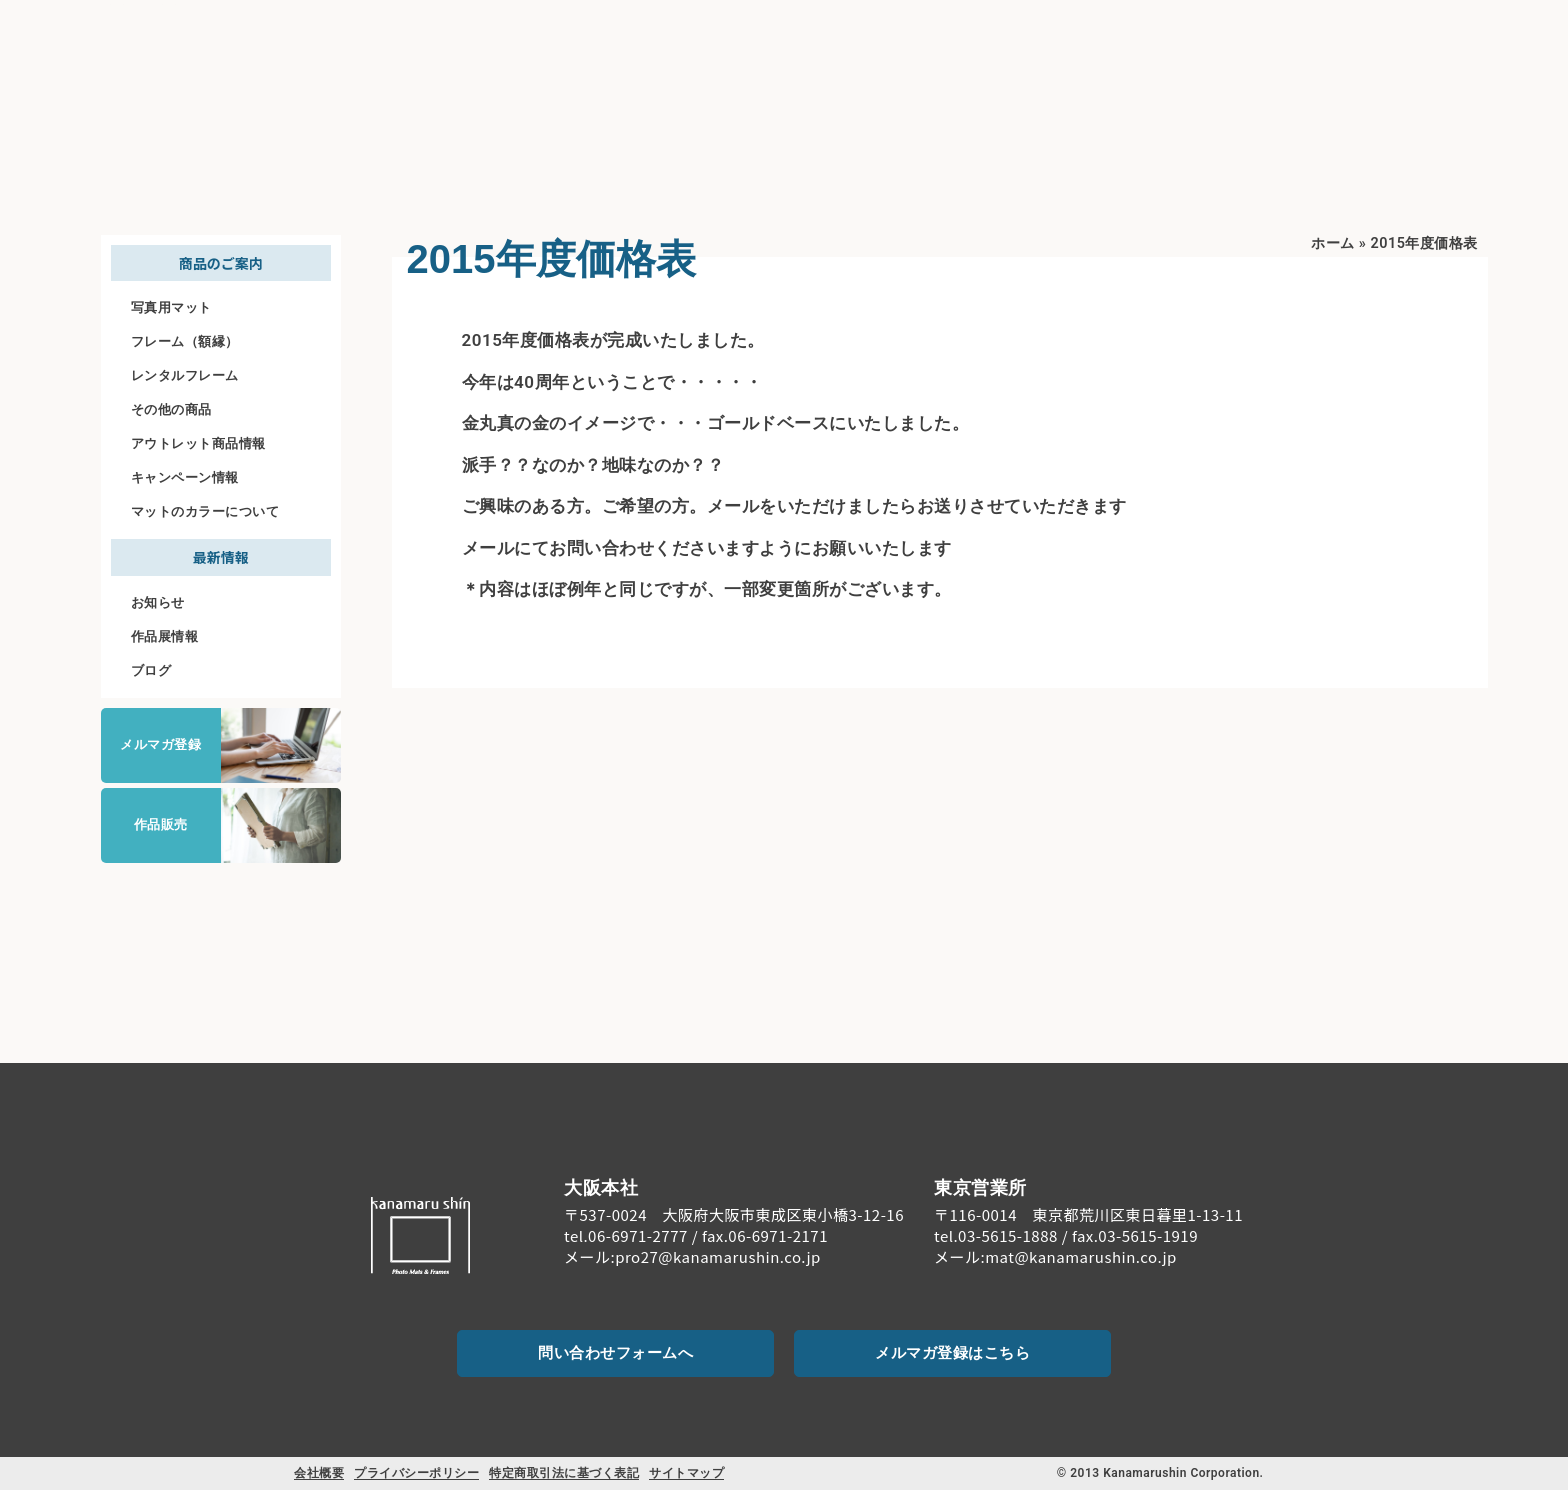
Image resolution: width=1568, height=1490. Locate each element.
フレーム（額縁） (185, 341)
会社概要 (319, 1473)
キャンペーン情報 (185, 477)
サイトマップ (686, 1473)
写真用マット (171, 307)
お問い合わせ (1452, 57)
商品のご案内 (1099, 41)
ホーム (1333, 243)
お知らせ (158, 602)
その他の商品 (171, 409)
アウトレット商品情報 (198, 443)
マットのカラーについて (205, 511)
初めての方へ (967, 41)
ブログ (151, 670)
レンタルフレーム (185, 375)
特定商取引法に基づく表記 (564, 1473)
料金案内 (1207, 40)
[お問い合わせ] (1452, 30)
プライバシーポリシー (416, 1473)
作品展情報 (165, 636)
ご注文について (1313, 40)
